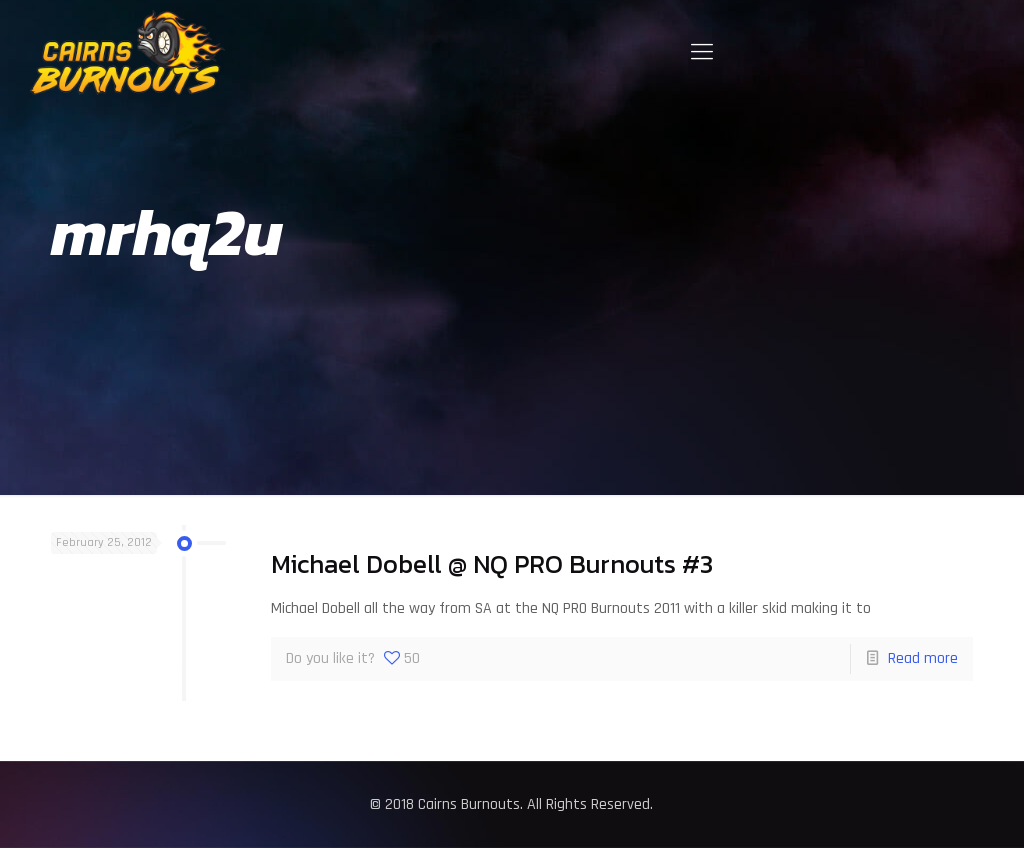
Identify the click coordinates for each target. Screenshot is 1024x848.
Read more (923, 658)
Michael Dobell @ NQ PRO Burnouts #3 (492, 564)
